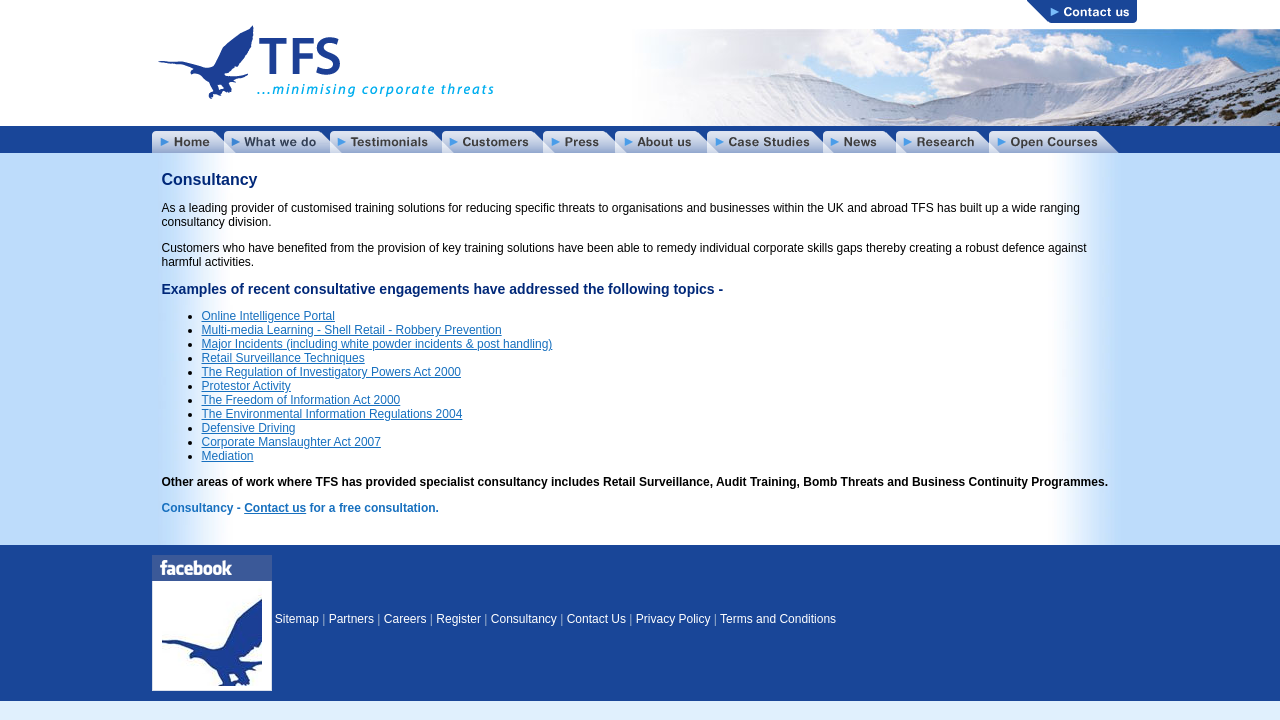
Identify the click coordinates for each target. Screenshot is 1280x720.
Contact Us (596, 619)
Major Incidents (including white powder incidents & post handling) (377, 344)
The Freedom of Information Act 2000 (301, 400)
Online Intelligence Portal (268, 316)
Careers (405, 619)
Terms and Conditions (778, 619)
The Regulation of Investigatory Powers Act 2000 (331, 372)
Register (458, 619)
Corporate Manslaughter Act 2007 (291, 442)
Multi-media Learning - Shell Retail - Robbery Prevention (352, 330)
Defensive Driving (249, 428)
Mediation (228, 456)
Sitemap (297, 619)
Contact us (275, 508)
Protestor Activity (246, 386)
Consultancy (524, 619)
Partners (351, 619)
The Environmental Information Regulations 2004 (332, 414)
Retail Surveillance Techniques (283, 358)
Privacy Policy (673, 619)
